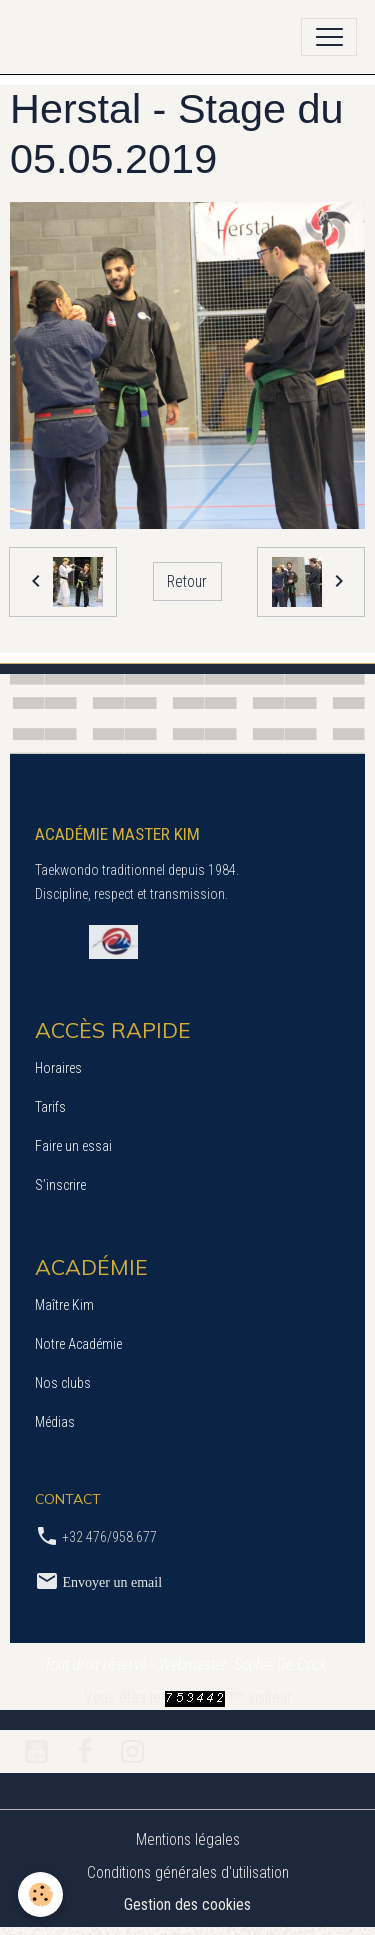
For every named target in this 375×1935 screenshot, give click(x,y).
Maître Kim (64, 1305)
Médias (55, 1422)
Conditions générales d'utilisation (188, 1872)
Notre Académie (78, 1344)
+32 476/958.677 (109, 1537)
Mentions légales (188, 1839)
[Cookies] (40, 1894)
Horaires (58, 1068)
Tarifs (50, 1107)
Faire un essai (73, 1146)
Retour (187, 581)
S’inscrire (60, 1185)
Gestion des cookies (187, 1904)
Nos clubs (63, 1383)
